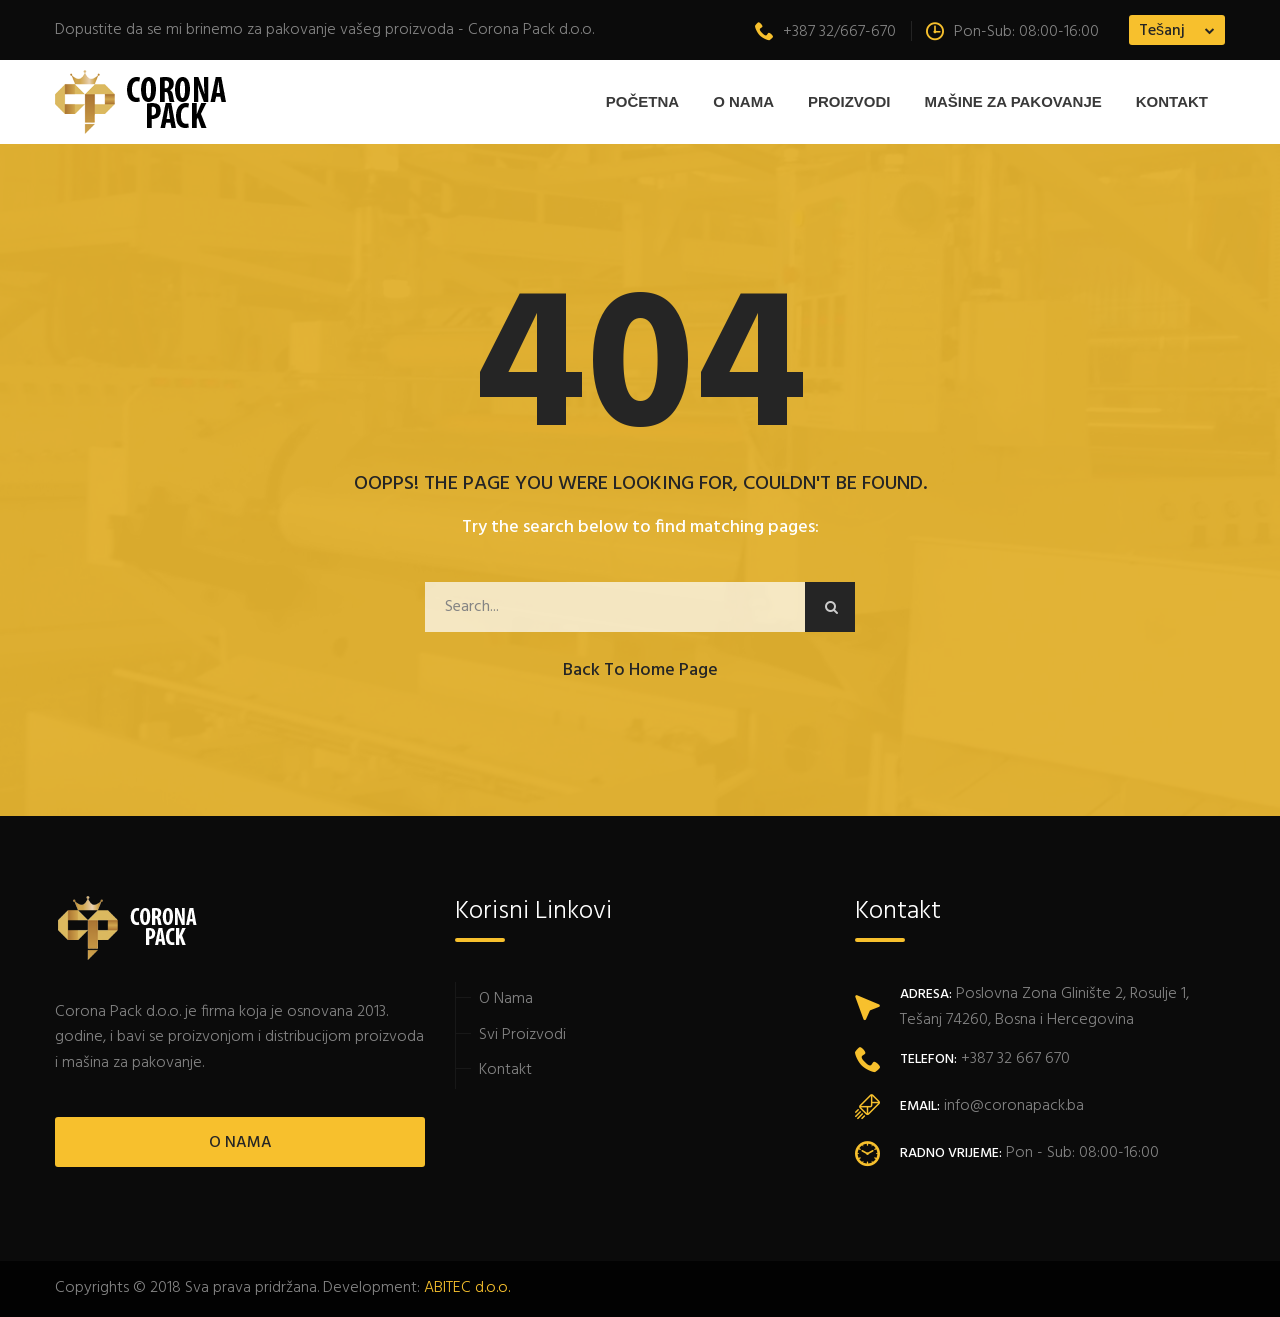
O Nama (743, 101)
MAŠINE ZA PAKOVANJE (1013, 101)
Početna (642, 101)
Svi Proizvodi (522, 1035)
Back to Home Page (640, 670)
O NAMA (240, 1143)
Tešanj (1162, 31)
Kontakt (1172, 101)
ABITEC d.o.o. (467, 1288)
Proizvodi (849, 101)
